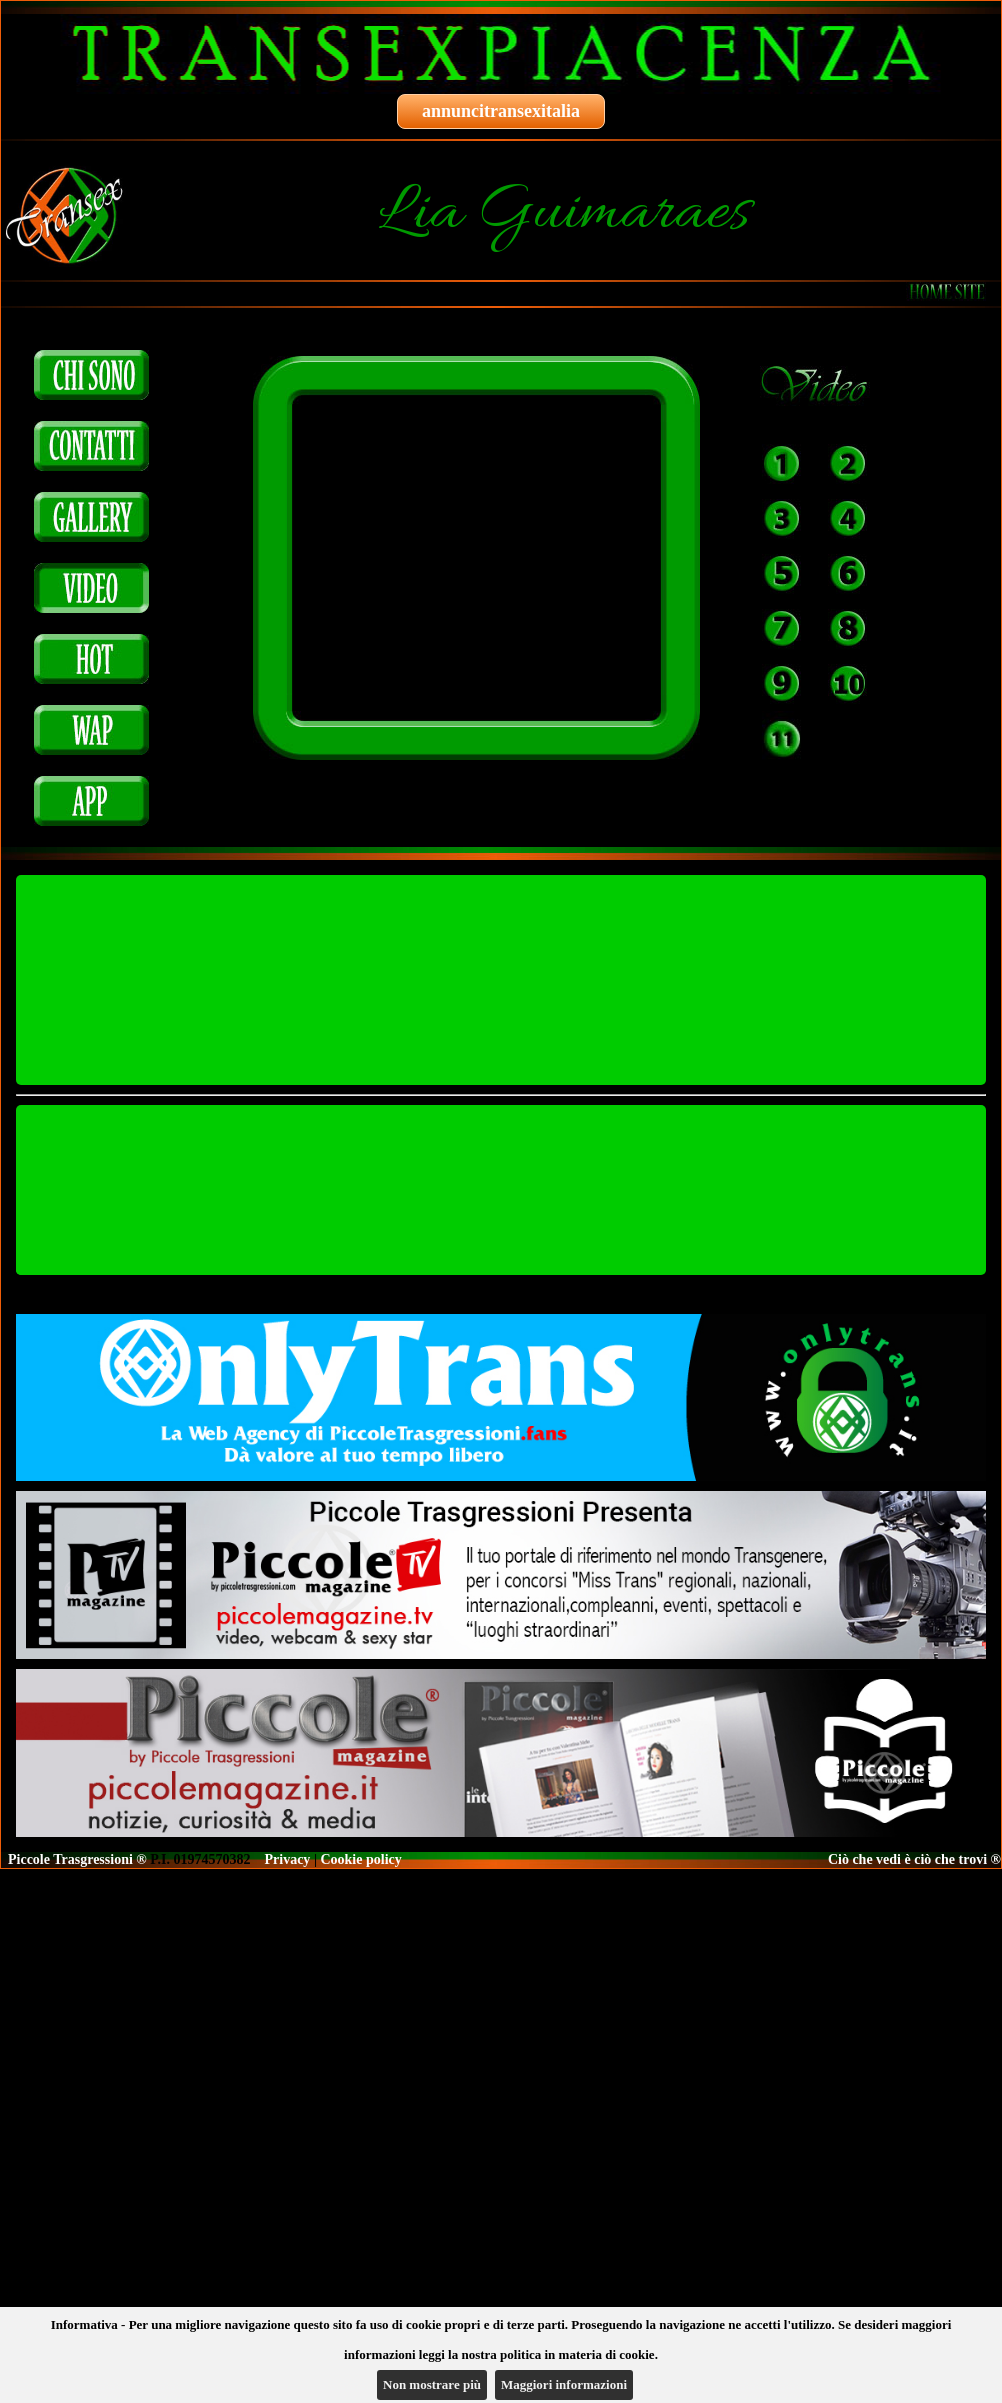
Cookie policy (360, 1859)
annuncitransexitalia (501, 111)
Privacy (288, 1859)
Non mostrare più (432, 2384)
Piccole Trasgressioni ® (77, 1859)
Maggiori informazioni (564, 2384)
